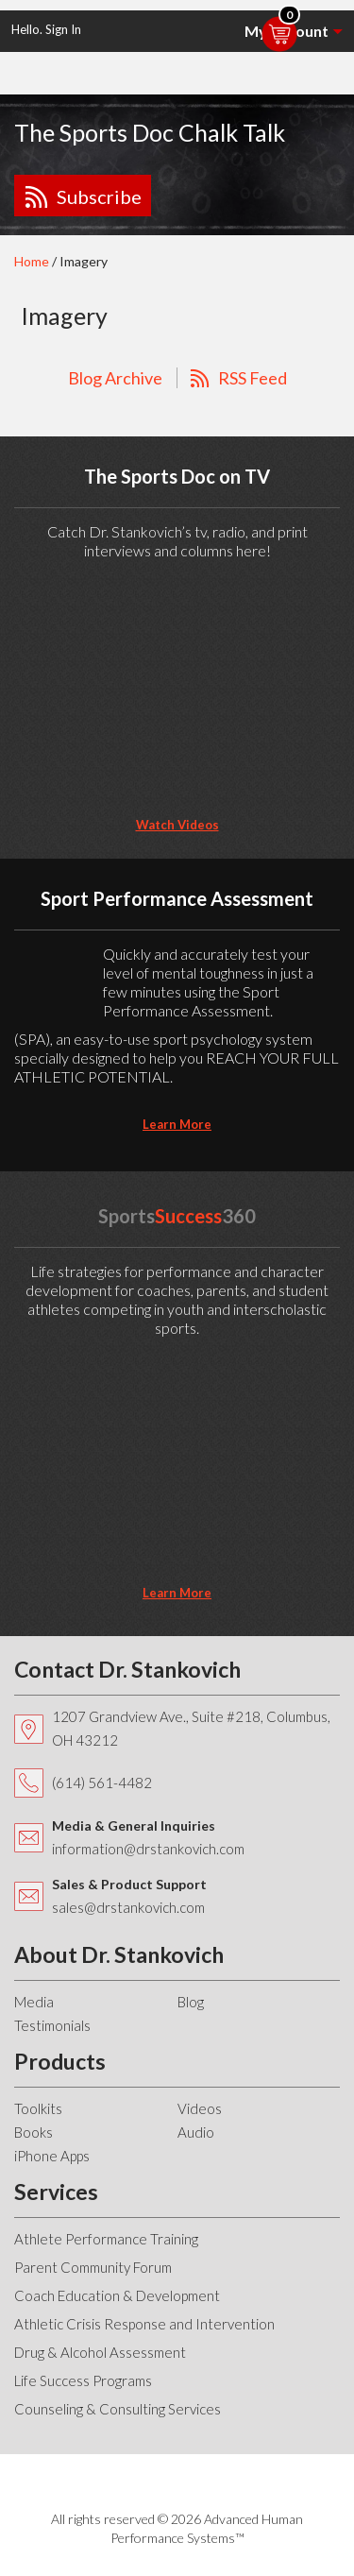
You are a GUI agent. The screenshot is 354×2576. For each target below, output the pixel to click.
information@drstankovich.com (148, 1848)
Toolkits (38, 2108)
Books (33, 2132)
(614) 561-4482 (102, 1782)
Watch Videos (177, 824)
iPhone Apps (52, 2155)
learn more (177, 1124)
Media (34, 2001)
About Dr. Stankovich (119, 1954)
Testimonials (52, 2025)
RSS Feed (252, 377)
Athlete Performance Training (106, 2238)
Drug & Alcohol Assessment (100, 2352)
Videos (199, 2108)
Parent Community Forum (93, 2267)
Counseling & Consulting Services (117, 2408)
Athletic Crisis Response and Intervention (144, 2323)
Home (31, 261)
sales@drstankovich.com (128, 1907)
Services (56, 2191)
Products (60, 2061)
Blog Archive (115, 377)
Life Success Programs (83, 2380)
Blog (190, 2001)
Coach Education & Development (117, 2295)
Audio (195, 2132)
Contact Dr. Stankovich (127, 1669)
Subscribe (99, 196)
